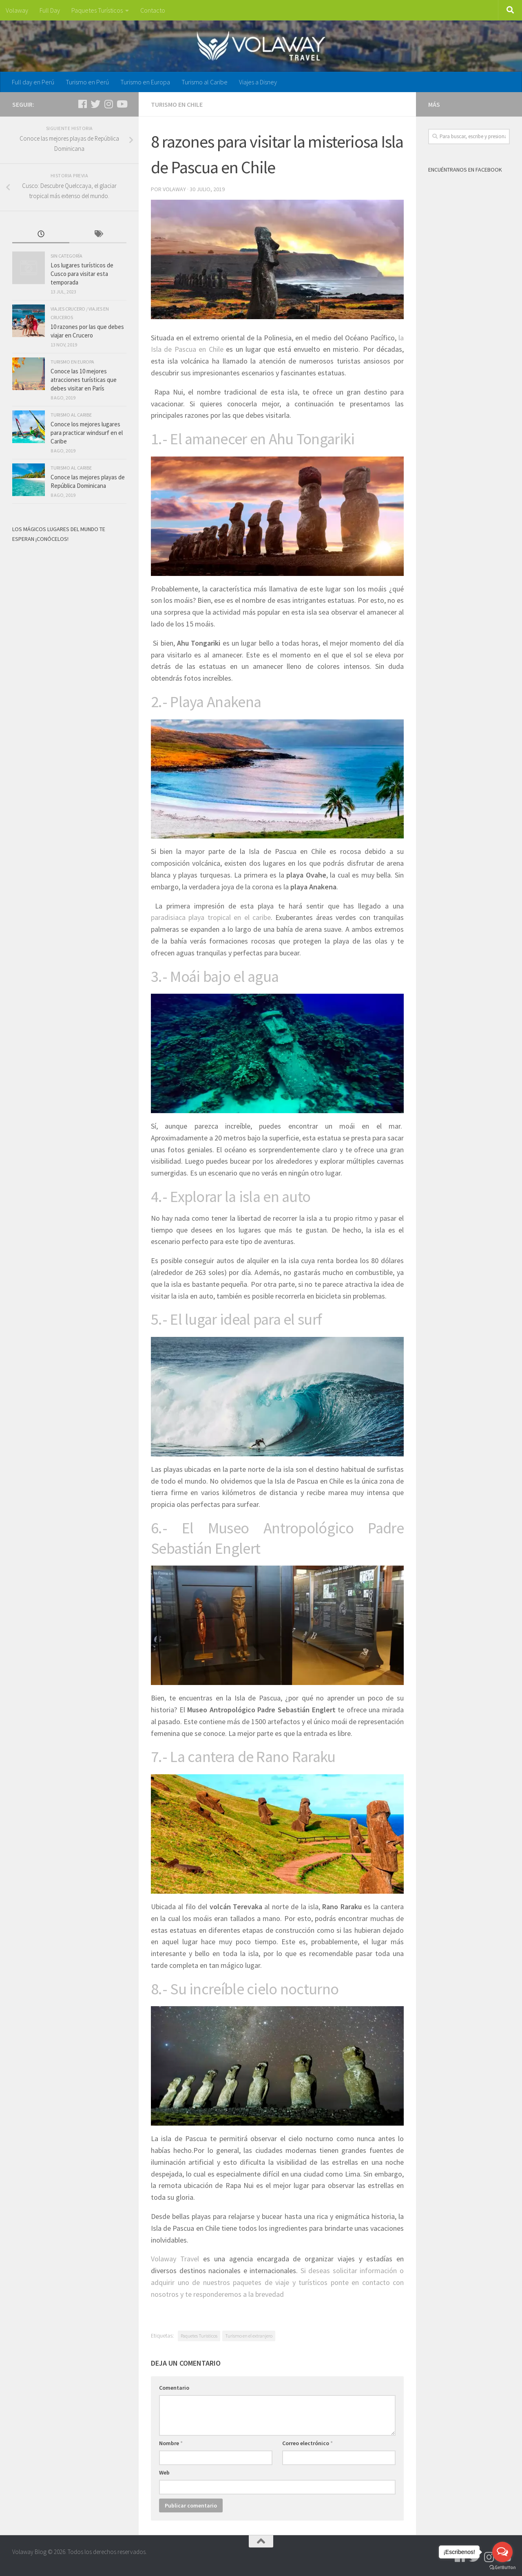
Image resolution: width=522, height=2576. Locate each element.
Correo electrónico (307, 2443)
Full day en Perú (33, 82)
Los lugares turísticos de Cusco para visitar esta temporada (82, 273)
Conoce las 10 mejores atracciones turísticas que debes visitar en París (84, 379)
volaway (174, 189)
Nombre (171, 2443)
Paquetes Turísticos (97, 10)
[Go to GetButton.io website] (502, 2567)
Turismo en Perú (87, 82)
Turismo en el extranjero (248, 2336)
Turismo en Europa (145, 82)
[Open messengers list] (502, 2552)
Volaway (17, 10)
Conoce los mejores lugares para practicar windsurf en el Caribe (87, 432)
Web (164, 2472)
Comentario (174, 2387)
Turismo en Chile (177, 104)
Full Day (50, 10)
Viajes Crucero (68, 309)
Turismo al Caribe (204, 82)
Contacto (152, 10)
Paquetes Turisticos (199, 2336)
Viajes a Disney (258, 82)
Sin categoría (66, 256)
